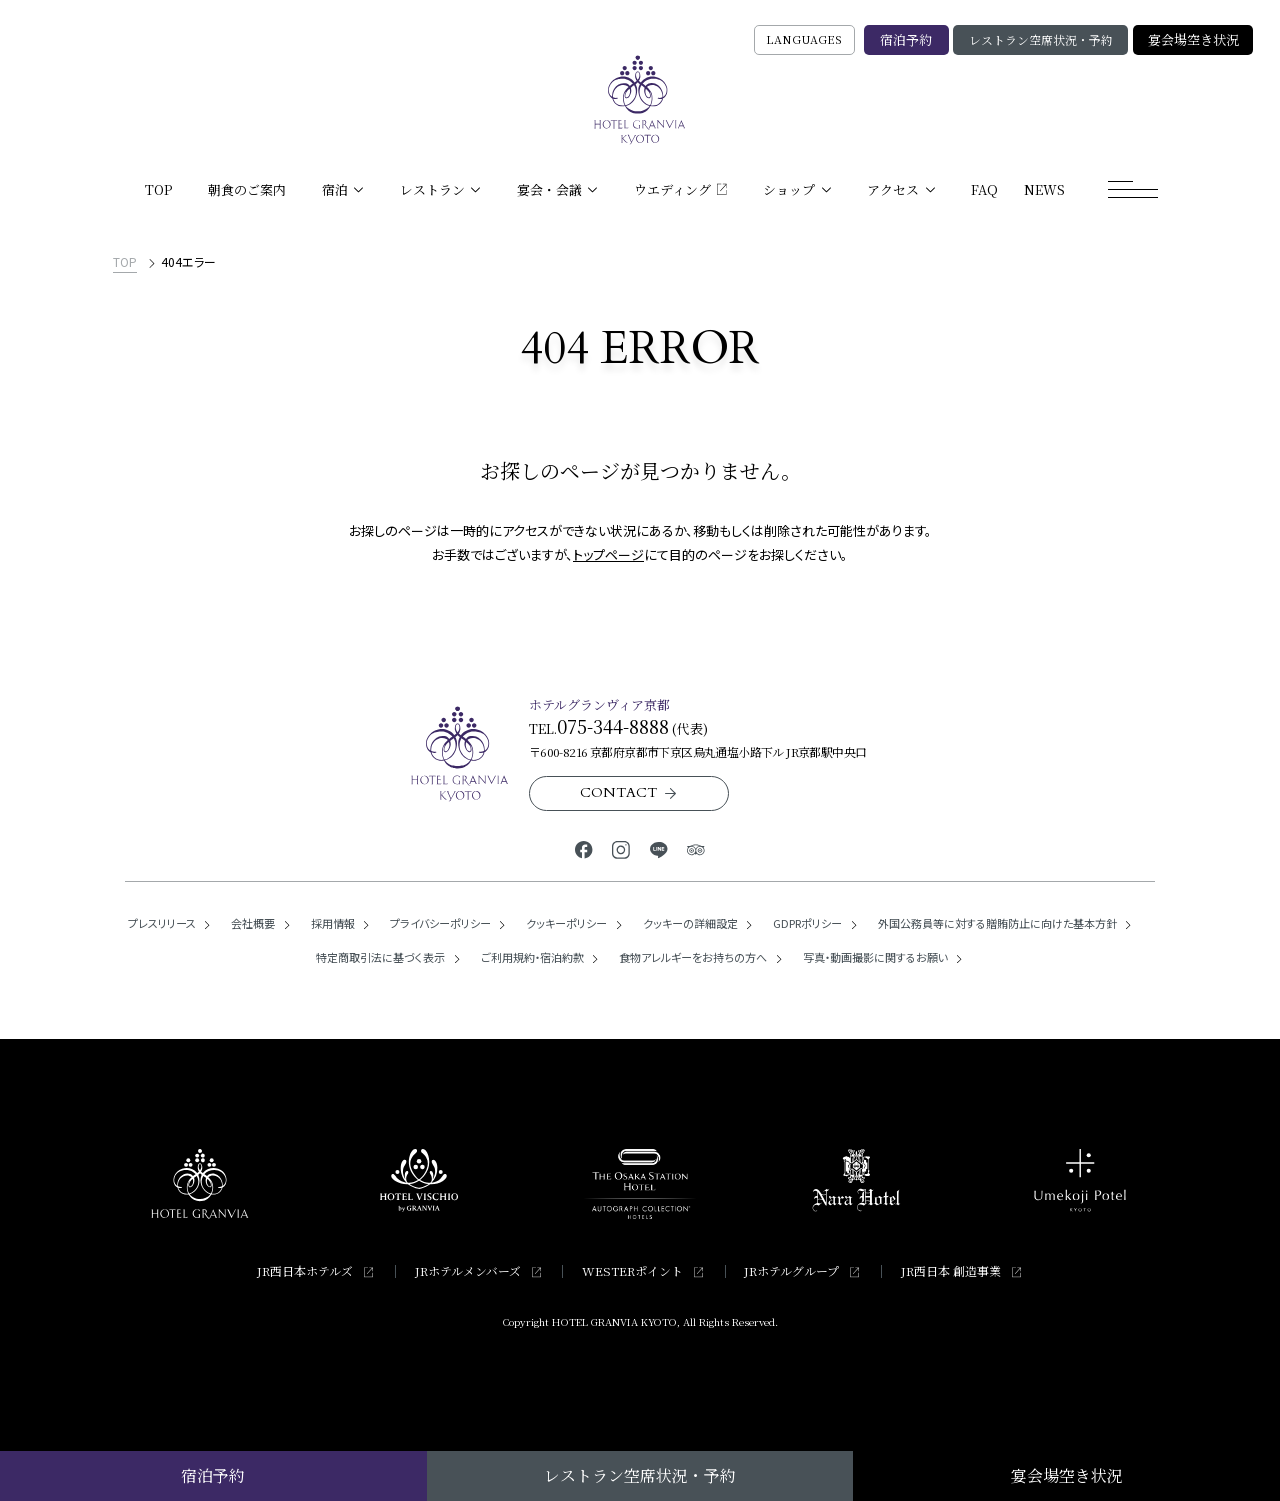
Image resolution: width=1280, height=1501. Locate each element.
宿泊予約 (906, 39)
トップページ (608, 554)
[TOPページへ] (640, 100)
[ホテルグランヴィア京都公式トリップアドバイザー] (695, 848)
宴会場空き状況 (1193, 39)
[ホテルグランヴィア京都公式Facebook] (583, 848)
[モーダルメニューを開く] (1133, 190)
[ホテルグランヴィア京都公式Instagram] (621, 848)
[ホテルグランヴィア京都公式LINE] (658, 848)
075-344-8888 (613, 726)
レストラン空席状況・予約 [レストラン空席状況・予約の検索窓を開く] (1041, 39)
